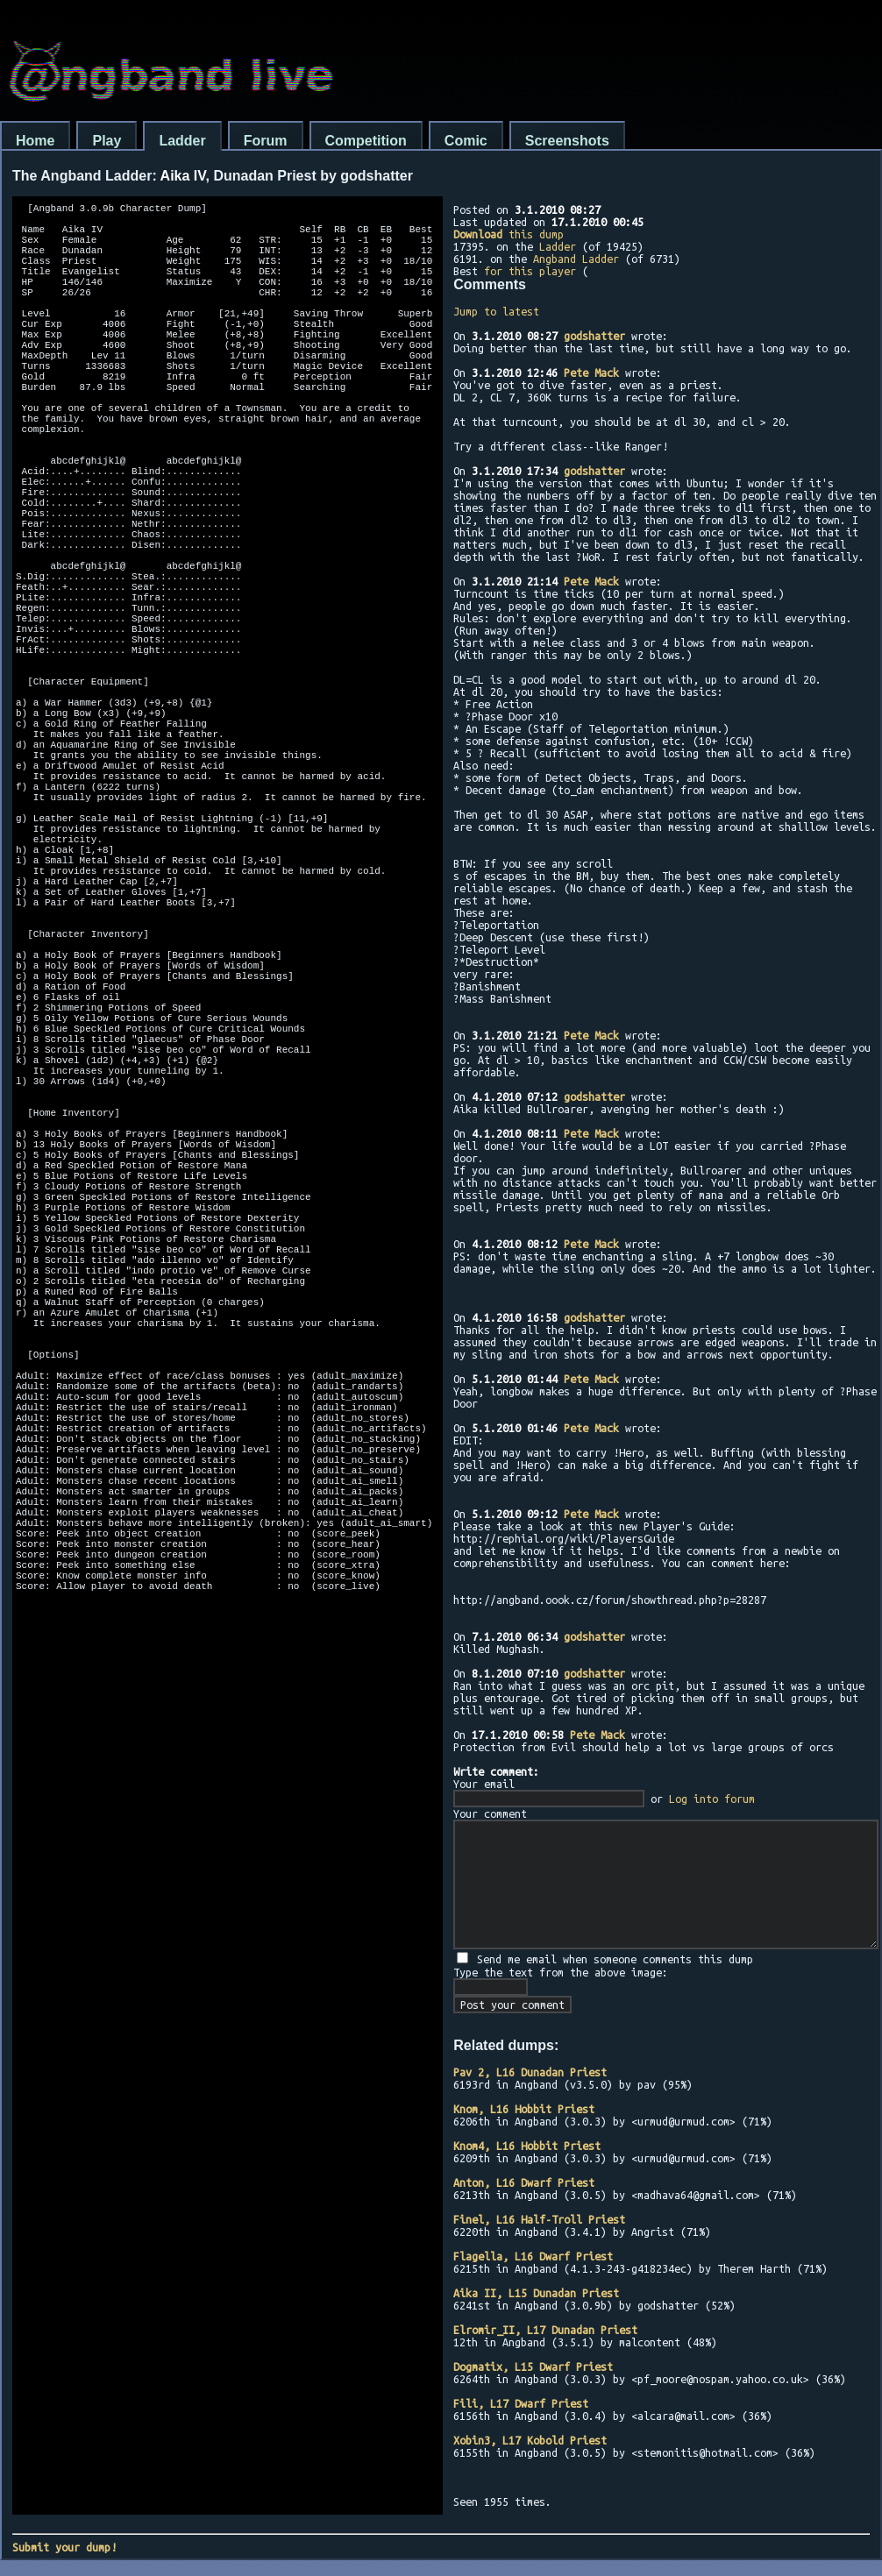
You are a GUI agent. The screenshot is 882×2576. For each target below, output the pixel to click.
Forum (266, 140)
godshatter (594, 336)
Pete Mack (591, 372)
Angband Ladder (576, 258)
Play (106, 140)
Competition (366, 140)
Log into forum (712, 1798)
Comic (466, 140)
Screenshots (567, 140)
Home (35, 140)
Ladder (182, 140)
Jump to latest (496, 311)
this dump (508, 234)
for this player (530, 271)
